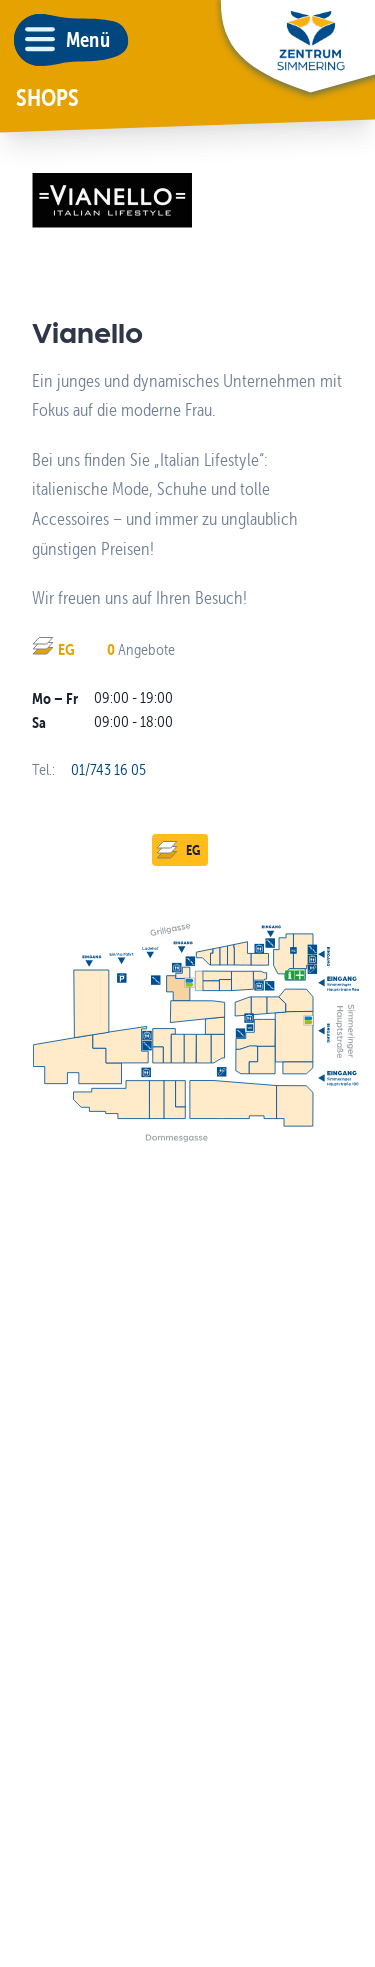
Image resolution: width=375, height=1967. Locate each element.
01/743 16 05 (108, 769)
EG (178, 850)
